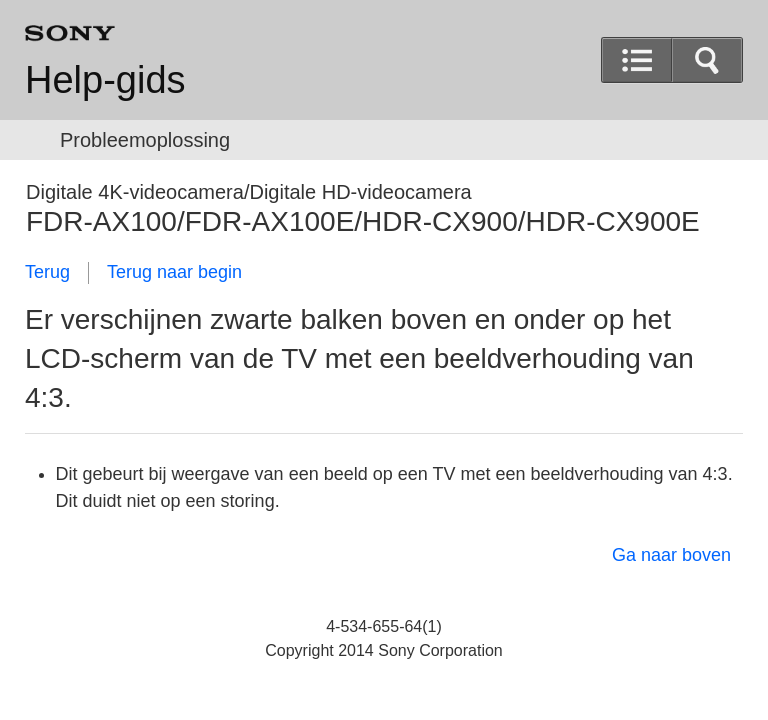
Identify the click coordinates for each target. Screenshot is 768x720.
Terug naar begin (174, 272)
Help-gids (105, 80)
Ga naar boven (671, 555)
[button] (707, 60)
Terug (47, 272)
